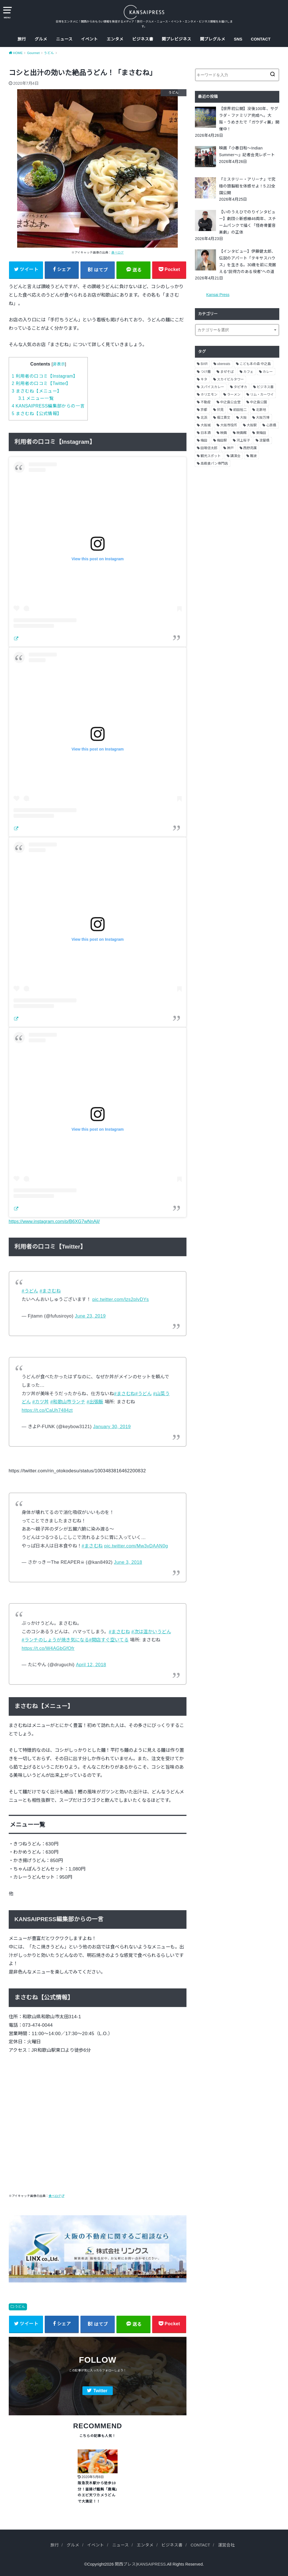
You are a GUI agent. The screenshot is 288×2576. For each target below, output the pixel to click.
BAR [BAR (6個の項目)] (204, 364)
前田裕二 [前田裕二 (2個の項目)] (240, 410)
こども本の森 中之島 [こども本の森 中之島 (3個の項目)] (255, 364)
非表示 (59, 364)
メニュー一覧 (36, 398)
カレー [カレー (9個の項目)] (268, 372)
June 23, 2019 (90, 1315)
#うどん (30, 1290)
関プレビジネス (176, 39)
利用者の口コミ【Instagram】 (45, 376)
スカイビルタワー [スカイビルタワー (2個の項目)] (230, 379)
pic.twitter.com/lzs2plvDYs (120, 1299)
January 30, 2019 (112, 1426)
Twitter (100, 2390)
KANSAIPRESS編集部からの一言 (48, 406)
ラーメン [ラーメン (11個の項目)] (233, 395)
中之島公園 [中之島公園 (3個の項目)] (258, 402)
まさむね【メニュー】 (37, 391)
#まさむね (50, 1290)
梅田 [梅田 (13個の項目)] (204, 440)
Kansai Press (217, 294)
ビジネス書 (142, 39)
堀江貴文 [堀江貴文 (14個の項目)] (223, 418)
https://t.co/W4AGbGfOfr (48, 1648)
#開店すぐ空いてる (109, 1639)
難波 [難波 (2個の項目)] (253, 456)
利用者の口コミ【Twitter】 (41, 383)
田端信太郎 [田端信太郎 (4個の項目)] (209, 448)
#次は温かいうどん (151, 1631)
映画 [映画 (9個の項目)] (223, 433)
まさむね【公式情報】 (37, 413)
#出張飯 (95, 1401)
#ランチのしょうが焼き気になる (55, 1639)
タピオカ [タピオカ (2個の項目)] (240, 387)
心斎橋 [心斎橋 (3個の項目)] (271, 425)
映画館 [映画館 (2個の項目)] (242, 433)
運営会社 (226, 2545)
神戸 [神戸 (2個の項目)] (230, 448)
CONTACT (261, 39)
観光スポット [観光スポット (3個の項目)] (211, 456)
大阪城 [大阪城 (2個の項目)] (206, 425)
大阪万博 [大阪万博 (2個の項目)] (262, 418)
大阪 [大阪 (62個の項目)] (243, 418)
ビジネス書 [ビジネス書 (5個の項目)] (265, 387)
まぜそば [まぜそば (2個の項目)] (227, 372)
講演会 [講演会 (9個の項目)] (235, 456)
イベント (89, 39)
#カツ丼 (40, 1401)
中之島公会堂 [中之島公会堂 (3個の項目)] (230, 402)
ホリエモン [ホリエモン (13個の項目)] (209, 395)
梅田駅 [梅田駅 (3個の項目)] (222, 440)
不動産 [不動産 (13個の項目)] (206, 402)
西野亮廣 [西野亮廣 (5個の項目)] (250, 448)
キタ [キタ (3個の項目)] (204, 379)
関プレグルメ (212, 39)
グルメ (41, 39)
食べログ (117, 252)
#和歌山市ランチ (67, 1401)
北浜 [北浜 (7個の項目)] (204, 418)
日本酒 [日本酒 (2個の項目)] (206, 433)
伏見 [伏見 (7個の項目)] (220, 410)
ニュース (64, 39)
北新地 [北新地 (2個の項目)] (261, 410)
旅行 (21, 39)
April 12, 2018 (91, 1664)
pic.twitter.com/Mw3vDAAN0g (136, 1545)
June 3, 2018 (128, 1562)
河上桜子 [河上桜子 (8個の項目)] (243, 440)
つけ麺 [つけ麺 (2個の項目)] (206, 372)
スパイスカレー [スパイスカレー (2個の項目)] (212, 387)
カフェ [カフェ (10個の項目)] (248, 372)
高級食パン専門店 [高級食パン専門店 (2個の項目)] (214, 463)
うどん (20, 2307)
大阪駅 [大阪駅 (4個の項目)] (252, 425)
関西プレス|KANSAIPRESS (140, 2564)
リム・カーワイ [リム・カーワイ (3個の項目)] (262, 395)
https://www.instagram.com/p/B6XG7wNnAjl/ (54, 1221)
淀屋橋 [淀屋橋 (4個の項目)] (264, 440)
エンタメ (115, 39)
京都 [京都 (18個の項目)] (204, 410)
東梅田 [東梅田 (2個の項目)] (261, 433)
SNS (238, 39)
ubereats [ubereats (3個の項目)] (223, 364)
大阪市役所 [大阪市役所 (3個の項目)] (228, 425)
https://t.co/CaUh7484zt (47, 1410)
